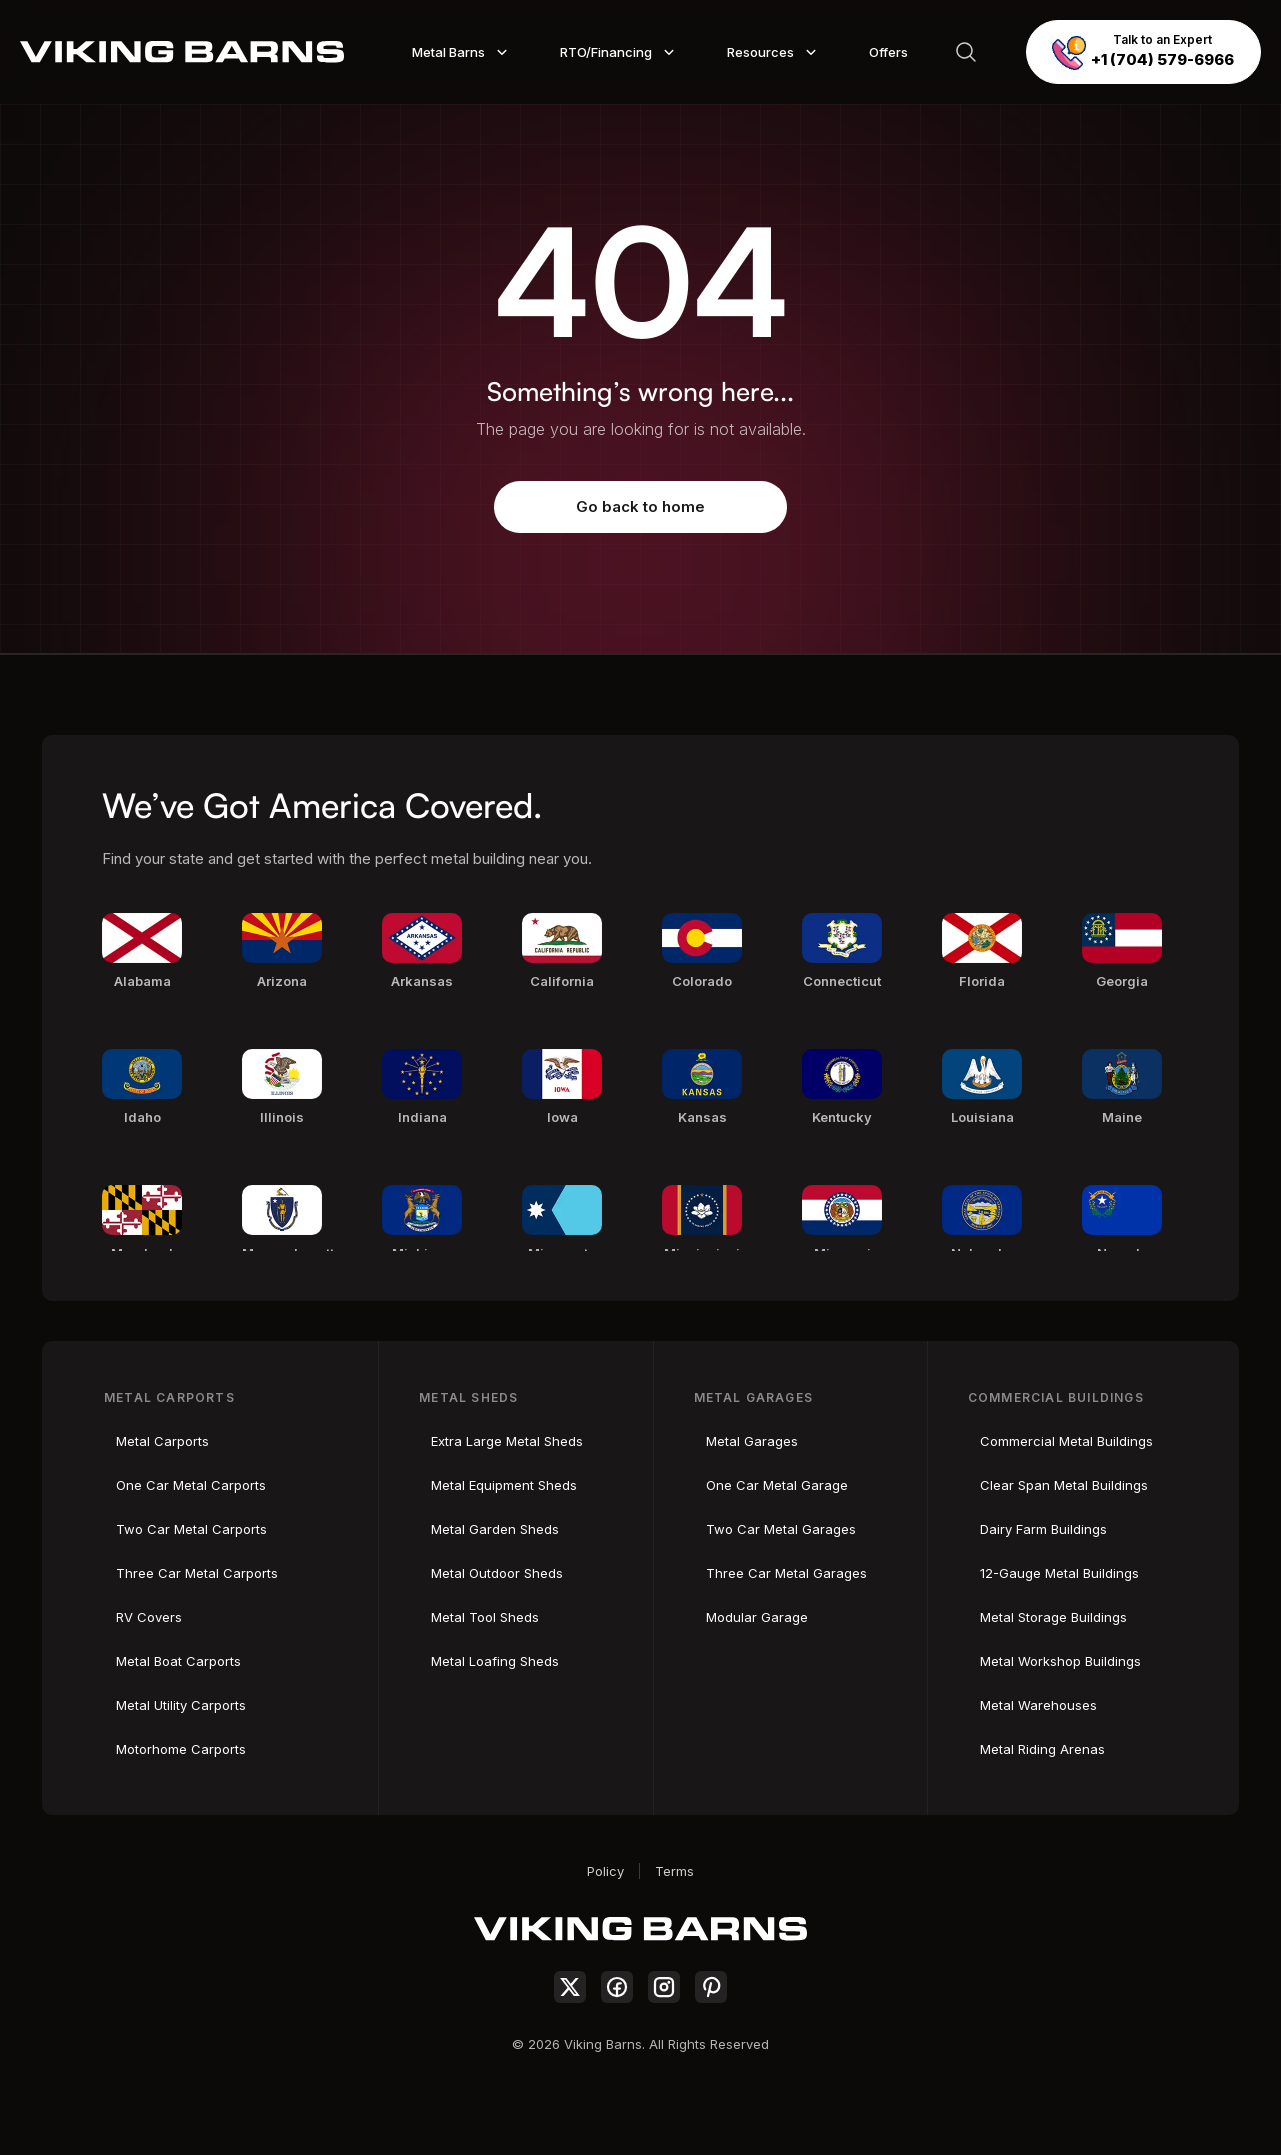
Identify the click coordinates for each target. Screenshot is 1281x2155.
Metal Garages (752, 1441)
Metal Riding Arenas (1042, 1749)
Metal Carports (162, 1441)
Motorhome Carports (181, 1749)
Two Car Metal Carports (191, 1529)
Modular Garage (757, 1617)
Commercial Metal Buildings (1066, 1441)
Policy (605, 1871)
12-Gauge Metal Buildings (1059, 1573)
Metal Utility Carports (181, 1705)
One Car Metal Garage (777, 1485)
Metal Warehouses (1038, 1705)
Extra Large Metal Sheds (507, 1441)
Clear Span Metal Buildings (1064, 1485)
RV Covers (149, 1617)
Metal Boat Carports (178, 1661)
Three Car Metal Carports (197, 1573)
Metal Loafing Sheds (495, 1661)
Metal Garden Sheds (495, 1529)
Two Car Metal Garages (781, 1529)
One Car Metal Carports (191, 1485)
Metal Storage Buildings (1053, 1617)
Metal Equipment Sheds (504, 1485)
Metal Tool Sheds (485, 1617)
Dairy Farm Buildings (1043, 1529)
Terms (674, 1871)
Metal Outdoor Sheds (497, 1573)
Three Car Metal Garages (786, 1573)
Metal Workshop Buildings (1060, 1661)
